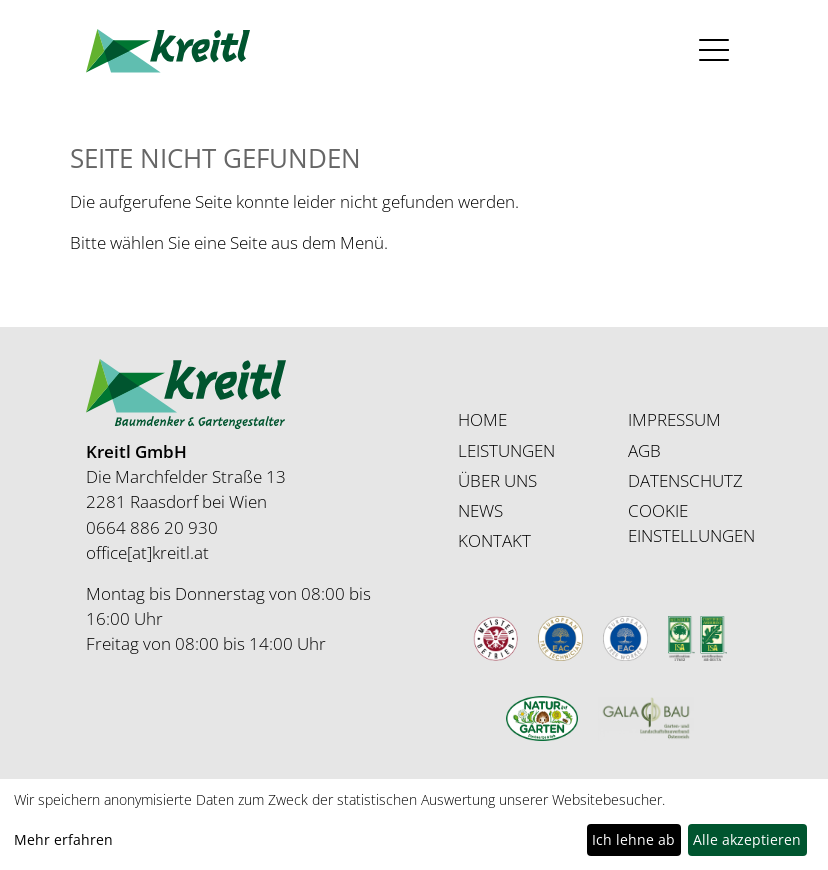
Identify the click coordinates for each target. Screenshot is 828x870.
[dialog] (414, 824)
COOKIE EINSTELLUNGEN (691, 523)
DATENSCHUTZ (685, 480)
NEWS (480, 510)
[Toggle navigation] (714, 50)
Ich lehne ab (633, 839)
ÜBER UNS (497, 480)
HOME (482, 419)
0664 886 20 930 (152, 527)
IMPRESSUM (674, 419)
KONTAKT (494, 540)
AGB (644, 450)
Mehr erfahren (63, 839)
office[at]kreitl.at (147, 552)
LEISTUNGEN (506, 450)
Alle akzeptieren (747, 839)
